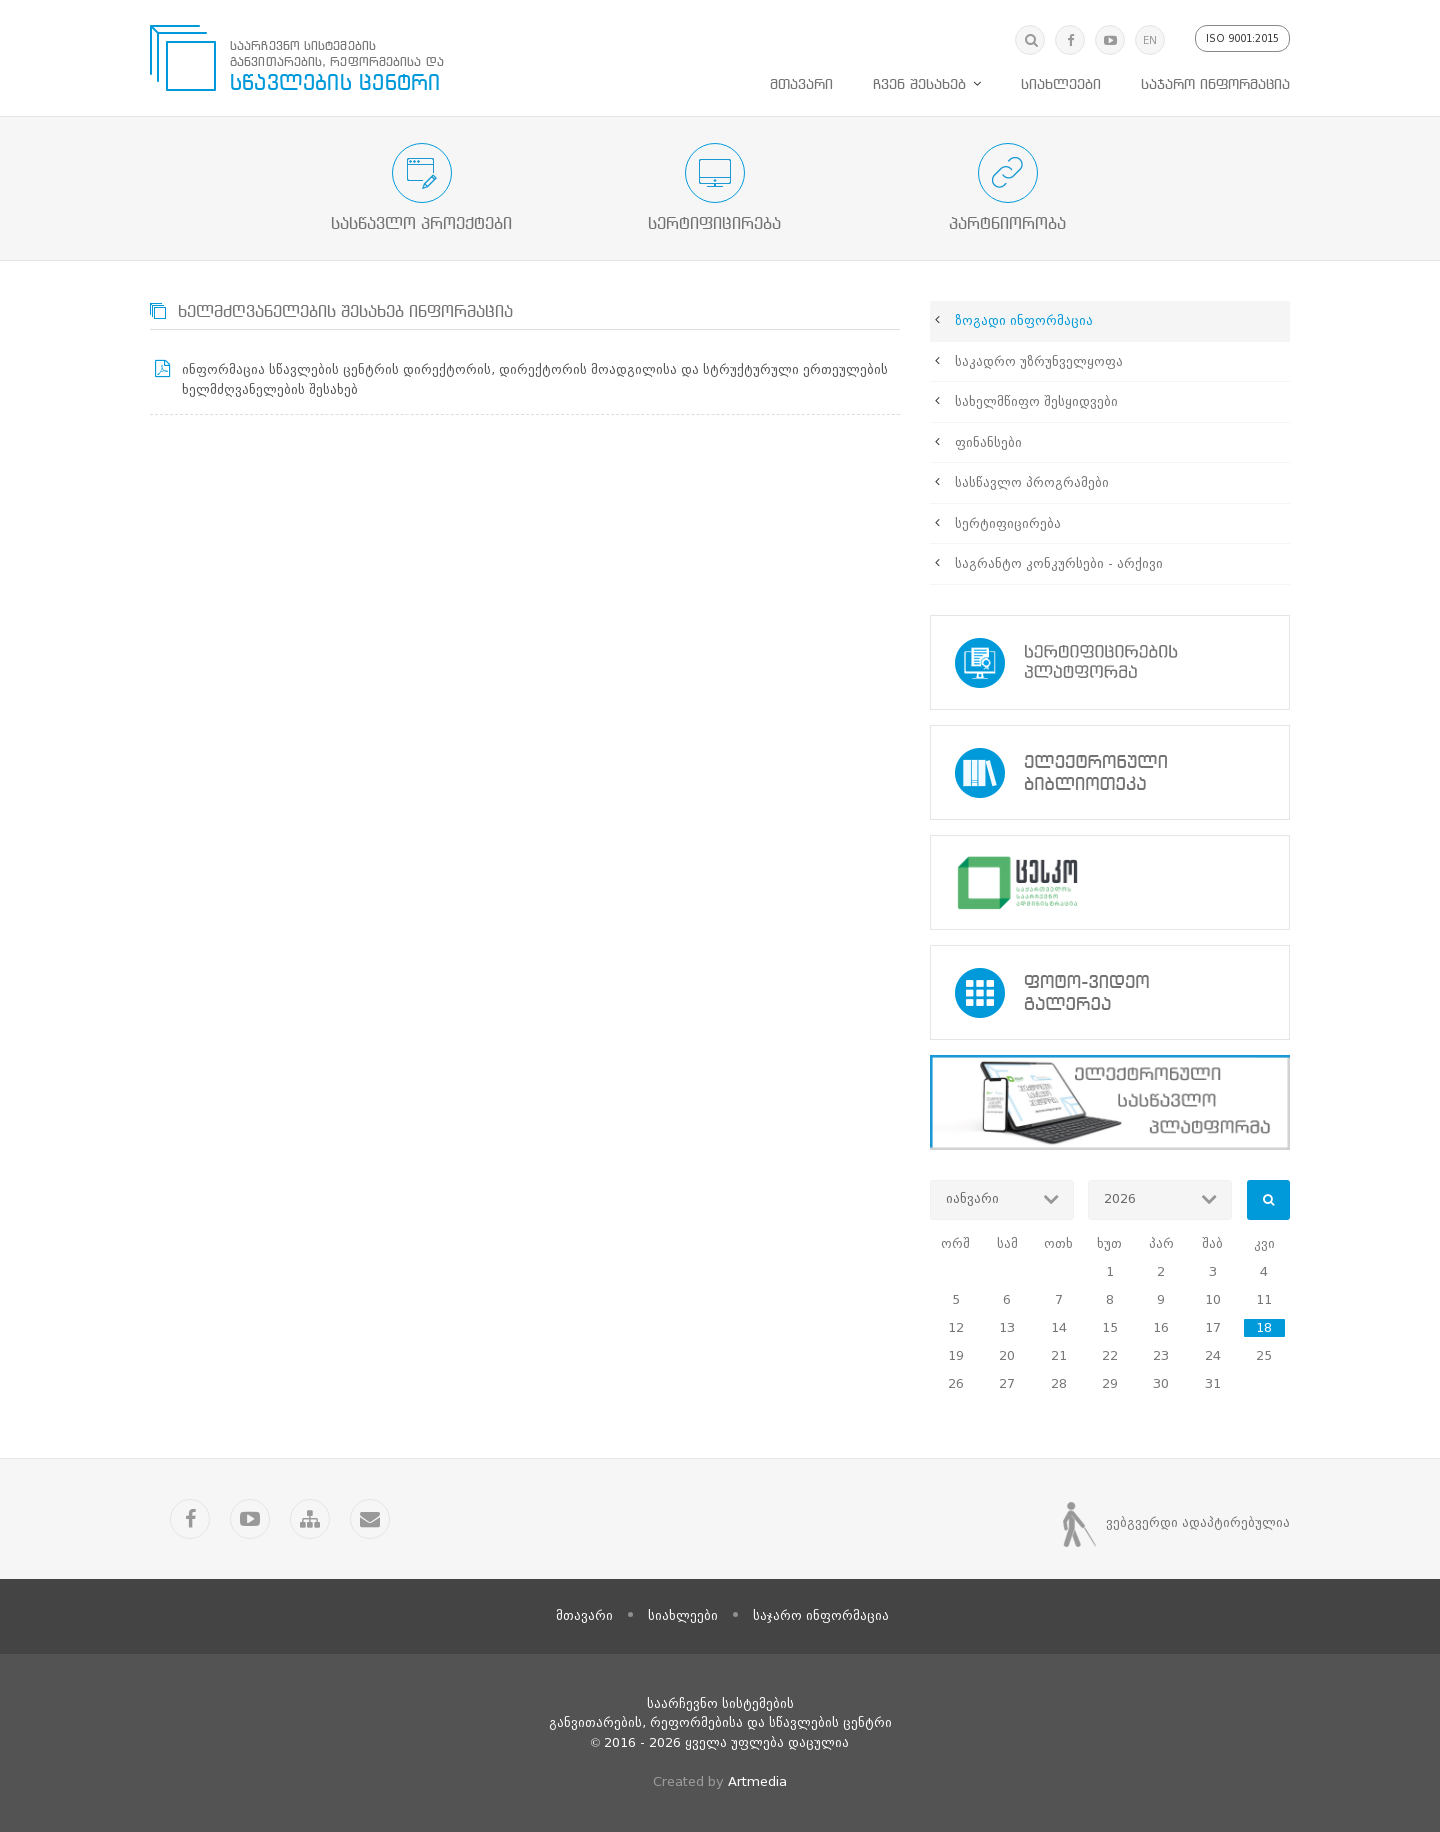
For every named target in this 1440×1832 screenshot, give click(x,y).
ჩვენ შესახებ (919, 85)
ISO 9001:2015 (1242, 38)
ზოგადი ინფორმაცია (1024, 320)
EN (1150, 40)
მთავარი (801, 85)
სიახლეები (1061, 85)
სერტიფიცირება (1008, 523)
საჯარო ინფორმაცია (1215, 85)
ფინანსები (988, 442)
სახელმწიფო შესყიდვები (1036, 401)
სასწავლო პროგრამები (1032, 482)
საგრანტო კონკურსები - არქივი (1059, 563)
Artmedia (757, 1781)
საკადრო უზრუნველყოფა (1039, 361)
